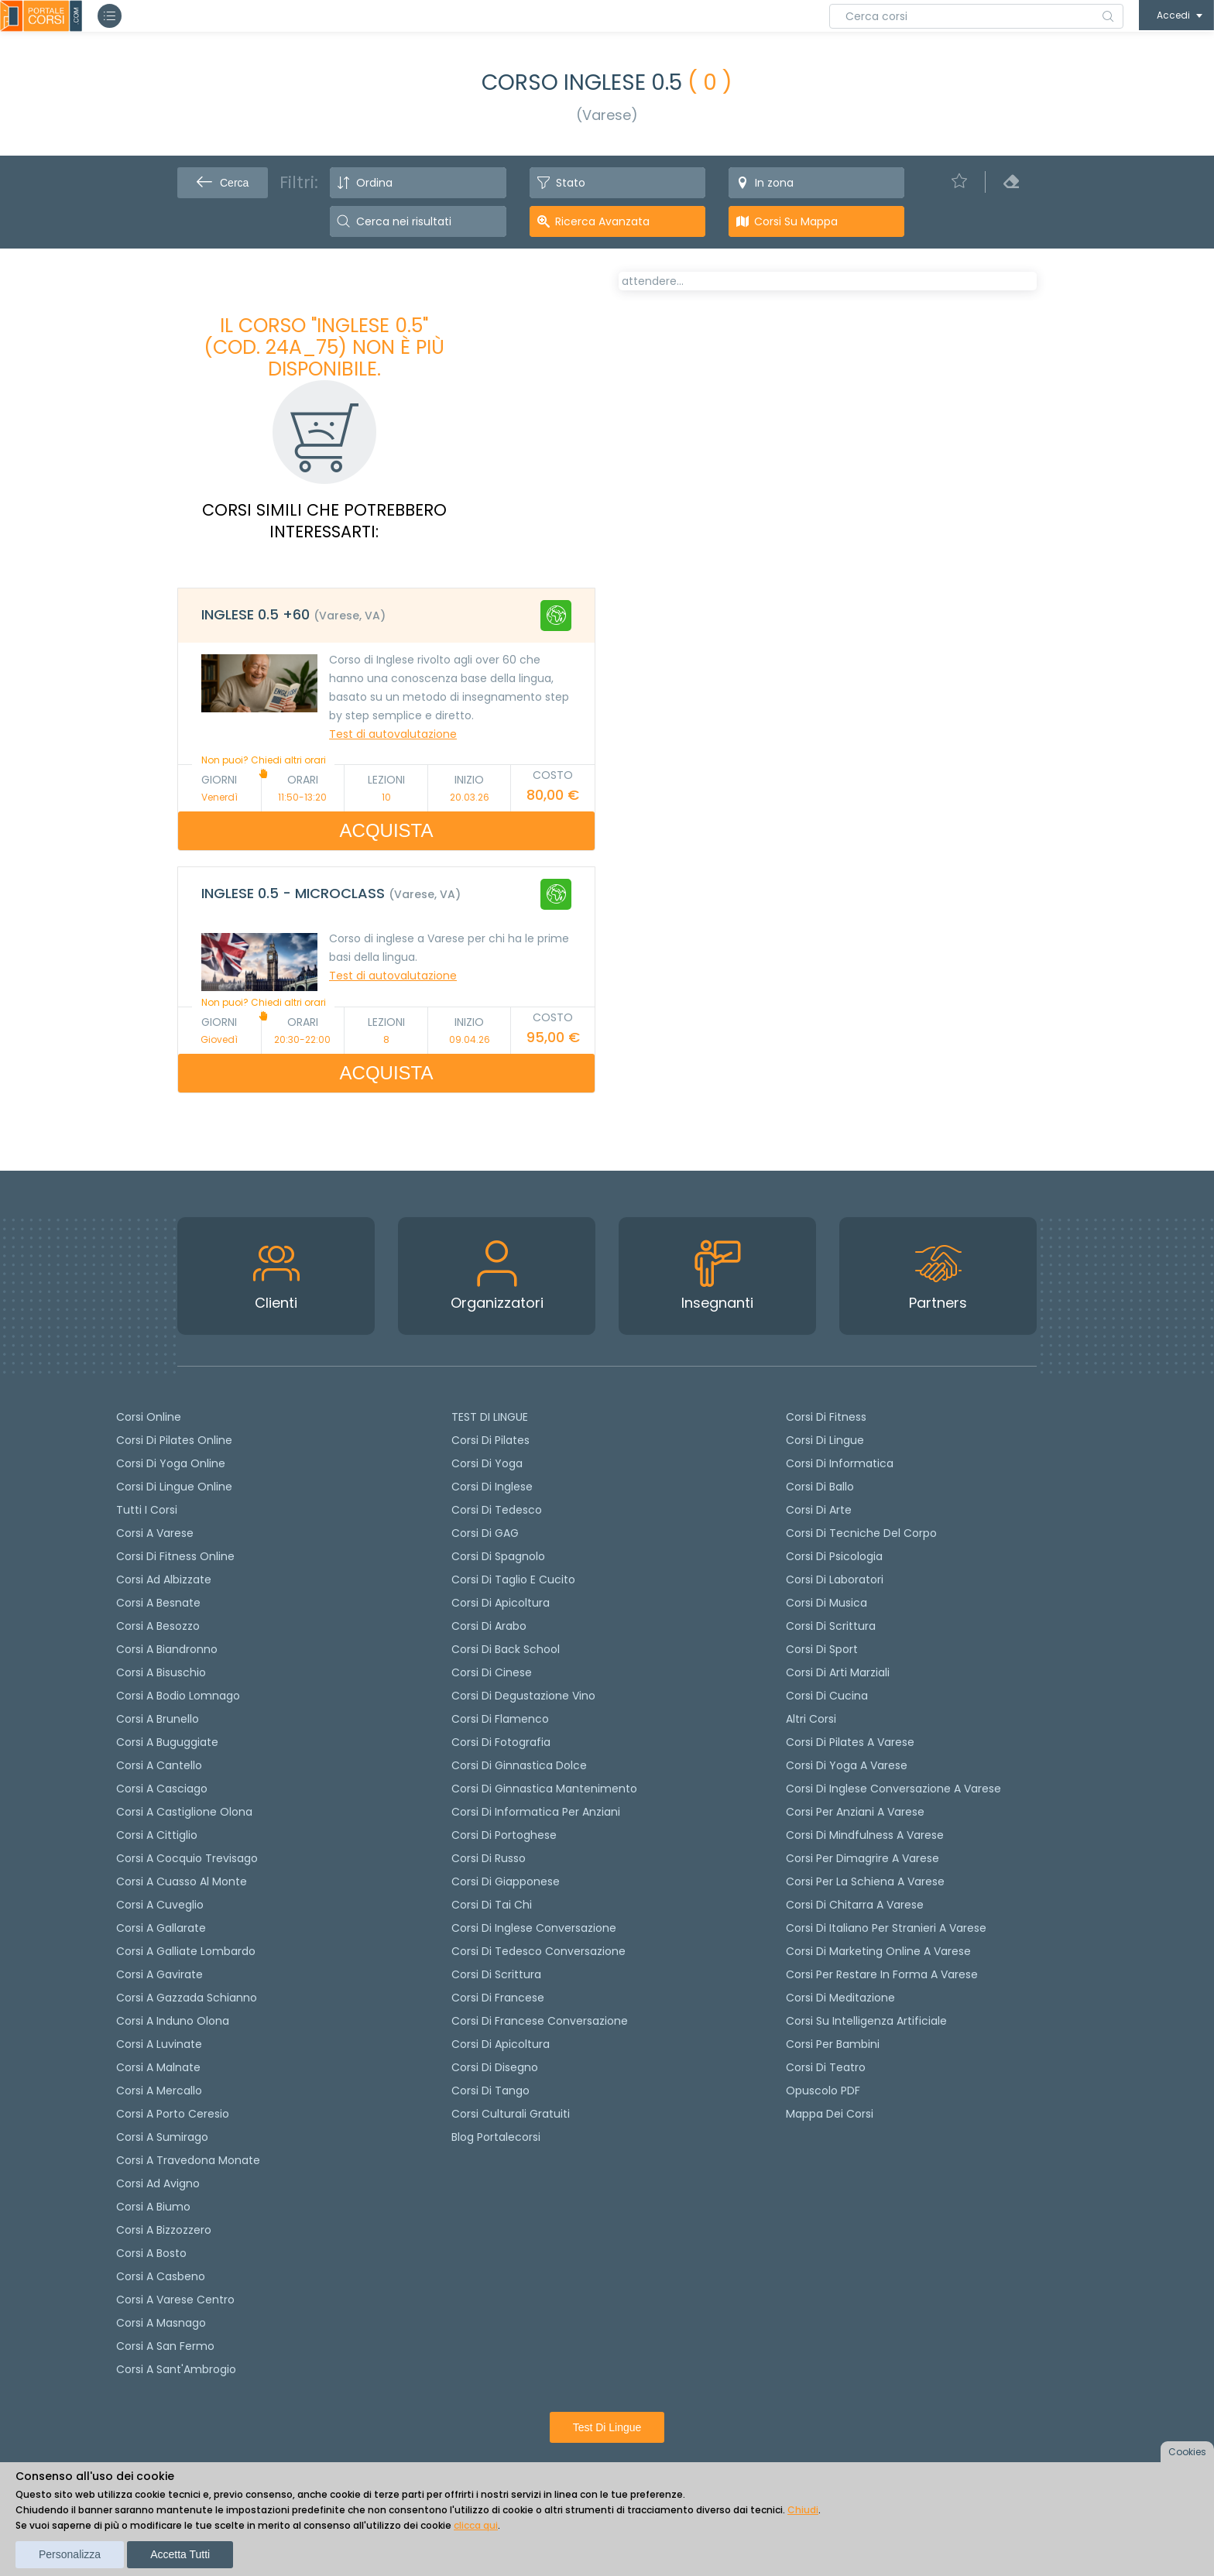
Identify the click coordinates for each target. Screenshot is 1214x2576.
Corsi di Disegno (494, 2067)
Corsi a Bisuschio (161, 1672)
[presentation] (637, 337)
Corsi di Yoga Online (170, 1463)
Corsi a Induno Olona (172, 2021)
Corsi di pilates (490, 1440)
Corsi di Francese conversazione (539, 2021)
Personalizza (70, 2554)
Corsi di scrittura (496, 1974)
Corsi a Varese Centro (175, 2299)
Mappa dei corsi (829, 2114)
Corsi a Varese (155, 1533)
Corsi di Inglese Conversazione (533, 1928)
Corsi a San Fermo (165, 2346)
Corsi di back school (505, 1649)
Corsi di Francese (497, 1997)
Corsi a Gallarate (161, 1928)
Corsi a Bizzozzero (163, 2230)
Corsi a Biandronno (167, 1649)
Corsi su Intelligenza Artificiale (866, 2021)
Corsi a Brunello (157, 1719)
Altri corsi (811, 1719)
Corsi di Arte (819, 1510)
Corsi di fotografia (500, 1742)
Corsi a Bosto (151, 2253)
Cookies (1187, 2451)
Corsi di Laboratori (834, 1579)
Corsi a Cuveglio (160, 1904)
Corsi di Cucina (827, 1695)
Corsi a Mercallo (159, 2090)
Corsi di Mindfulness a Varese (865, 1835)
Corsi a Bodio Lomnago (178, 1695)
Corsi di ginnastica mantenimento (544, 1788)
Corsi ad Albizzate (163, 1579)
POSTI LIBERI (981, 292)
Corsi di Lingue (825, 1440)
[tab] (386, 615)
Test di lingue (607, 2427)
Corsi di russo (488, 1858)
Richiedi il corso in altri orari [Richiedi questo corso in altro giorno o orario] (726, 660)
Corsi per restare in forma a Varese (882, 1974)
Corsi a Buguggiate (167, 1742)
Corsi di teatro (826, 2067)
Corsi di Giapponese (505, 1881)
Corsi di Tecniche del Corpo (861, 1533)
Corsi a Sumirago (162, 2137)
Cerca (223, 183)
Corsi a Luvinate (159, 2044)
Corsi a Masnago (161, 2323)
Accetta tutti (180, 2554)
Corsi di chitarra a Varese (855, 1904)
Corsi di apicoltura (500, 1602)
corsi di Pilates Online (174, 1440)
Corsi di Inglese (492, 1486)
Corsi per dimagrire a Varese (862, 1858)
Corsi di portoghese (504, 1835)
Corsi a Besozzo (158, 1626)
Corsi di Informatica (839, 1463)
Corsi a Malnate (158, 2067)
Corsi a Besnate (158, 1602)
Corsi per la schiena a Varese (865, 1881)
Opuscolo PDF (823, 2090)
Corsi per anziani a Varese (855, 1812)
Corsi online (148, 1417)
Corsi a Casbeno (160, 2276)
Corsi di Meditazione (840, 1997)
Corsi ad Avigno (158, 2183)
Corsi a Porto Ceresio (172, 2114)
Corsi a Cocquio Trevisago (187, 1858)
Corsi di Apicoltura (500, 2044)
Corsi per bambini (833, 2044)
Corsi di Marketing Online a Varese (878, 1951)
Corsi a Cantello (159, 1765)
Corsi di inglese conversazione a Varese (893, 1788)
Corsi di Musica (826, 1602)
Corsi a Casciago (161, 1788)
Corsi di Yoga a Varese (846, 1765)
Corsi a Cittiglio (156, 1835)
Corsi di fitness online (175, 1556)
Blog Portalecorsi (495, 2137)
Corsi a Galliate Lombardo (185, 1951)
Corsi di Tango (490, 2090)
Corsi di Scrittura (831, 1626)
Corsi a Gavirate (159, 1974)
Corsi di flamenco (500, 1719)
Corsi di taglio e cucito (513, 1579)
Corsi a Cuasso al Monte (181, 1881)
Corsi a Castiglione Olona (184, 1812)
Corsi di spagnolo (498, 1556)
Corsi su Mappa (796, 221)
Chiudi (802, 2509)
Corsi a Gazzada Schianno (186, 1997)
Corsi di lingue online (174, 1486)
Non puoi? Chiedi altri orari (263, 765)
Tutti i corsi (146, 1510)
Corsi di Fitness (826, 1417)
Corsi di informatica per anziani (535, 1812)
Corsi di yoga (487, 1463)
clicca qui (476, 2525)
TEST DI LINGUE (489, 1417)
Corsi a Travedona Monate (188, 2160)
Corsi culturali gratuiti (510, 2114)
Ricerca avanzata (602, 221)
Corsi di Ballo (820, 1486)
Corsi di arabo (488, 1626)
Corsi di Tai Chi (491, 1904)
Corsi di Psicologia (834, 1556)
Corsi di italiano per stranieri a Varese (886, 1928)
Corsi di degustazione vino (523, 1695)
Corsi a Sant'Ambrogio (176, 2369)
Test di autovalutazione (393, 734)
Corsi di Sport (822, 1649)
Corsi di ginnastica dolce (519, 1765)
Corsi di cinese (491, 1672)
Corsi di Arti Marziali (838, 1672)
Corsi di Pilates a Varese (850, 1742)
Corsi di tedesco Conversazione (538, 1951)
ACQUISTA (387, 830)
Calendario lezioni (681, 585)
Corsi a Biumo (153, 2206)
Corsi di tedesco (496, 1510)
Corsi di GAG (485, 1533)
